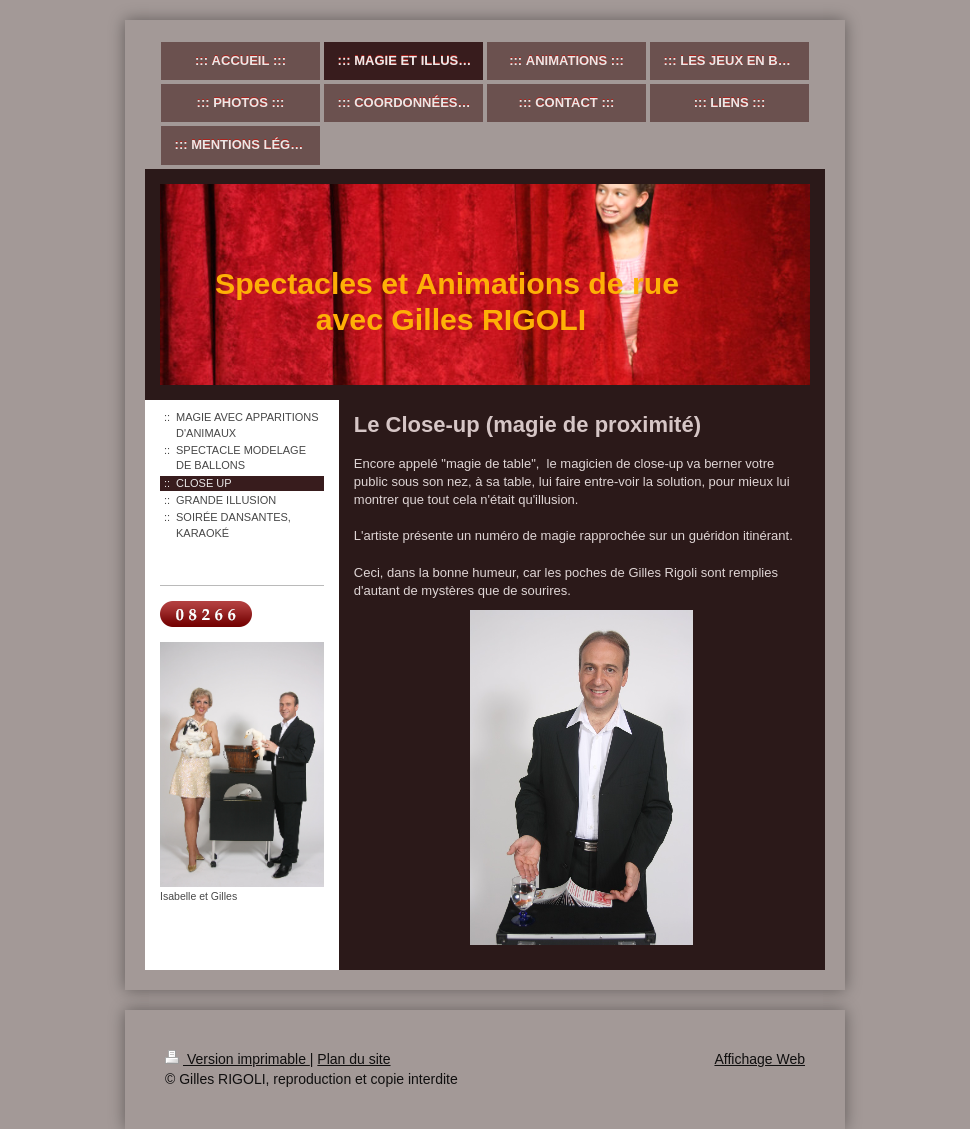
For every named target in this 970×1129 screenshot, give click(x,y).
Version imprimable (237, 1059)
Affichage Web (759, 1059)
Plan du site (353, 1059)
